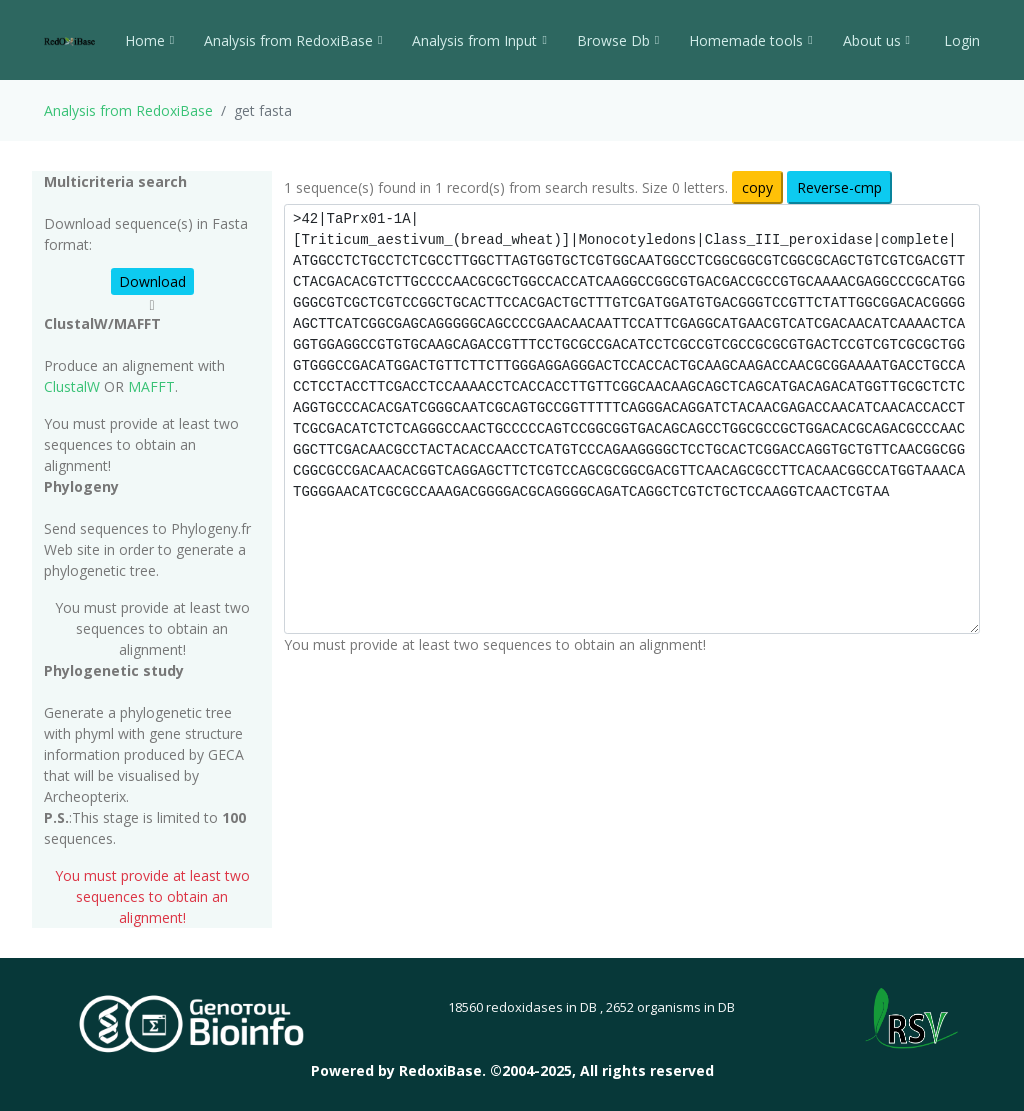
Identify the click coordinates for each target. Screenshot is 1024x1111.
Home (149, 40)
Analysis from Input (479, 40)
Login (960, 40)
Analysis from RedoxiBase (128, 110)
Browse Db (618, 40)
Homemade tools (750, 40)
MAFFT (151, 386)
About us (876, 40)
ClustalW (72, 386)
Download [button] (152, 281)
